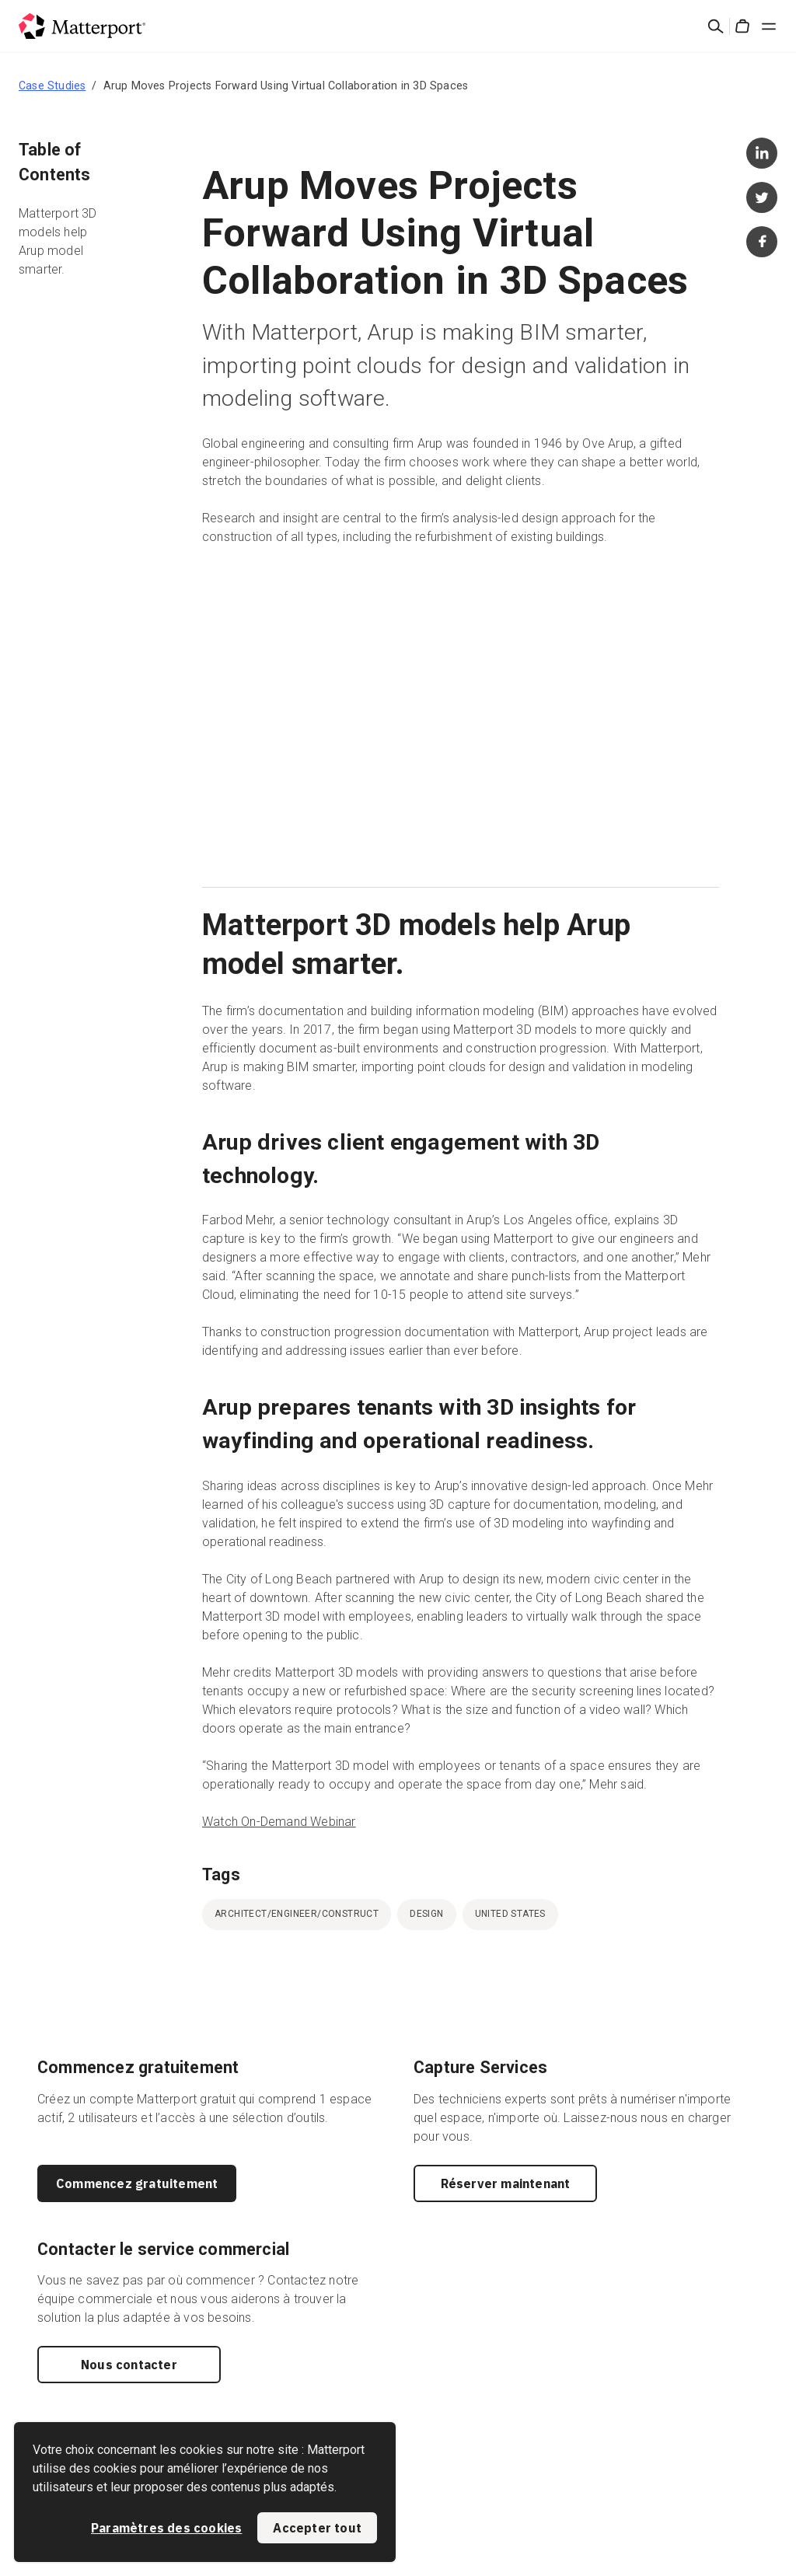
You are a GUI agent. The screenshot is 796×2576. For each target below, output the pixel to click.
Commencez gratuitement (137, 2183)
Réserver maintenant (506, 2183)
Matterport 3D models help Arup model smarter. (58, 241)
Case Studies (52, 85)
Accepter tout (317, 2528)
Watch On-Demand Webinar (279, 1821)
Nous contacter (129, 2364)
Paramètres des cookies (166, 2528)
